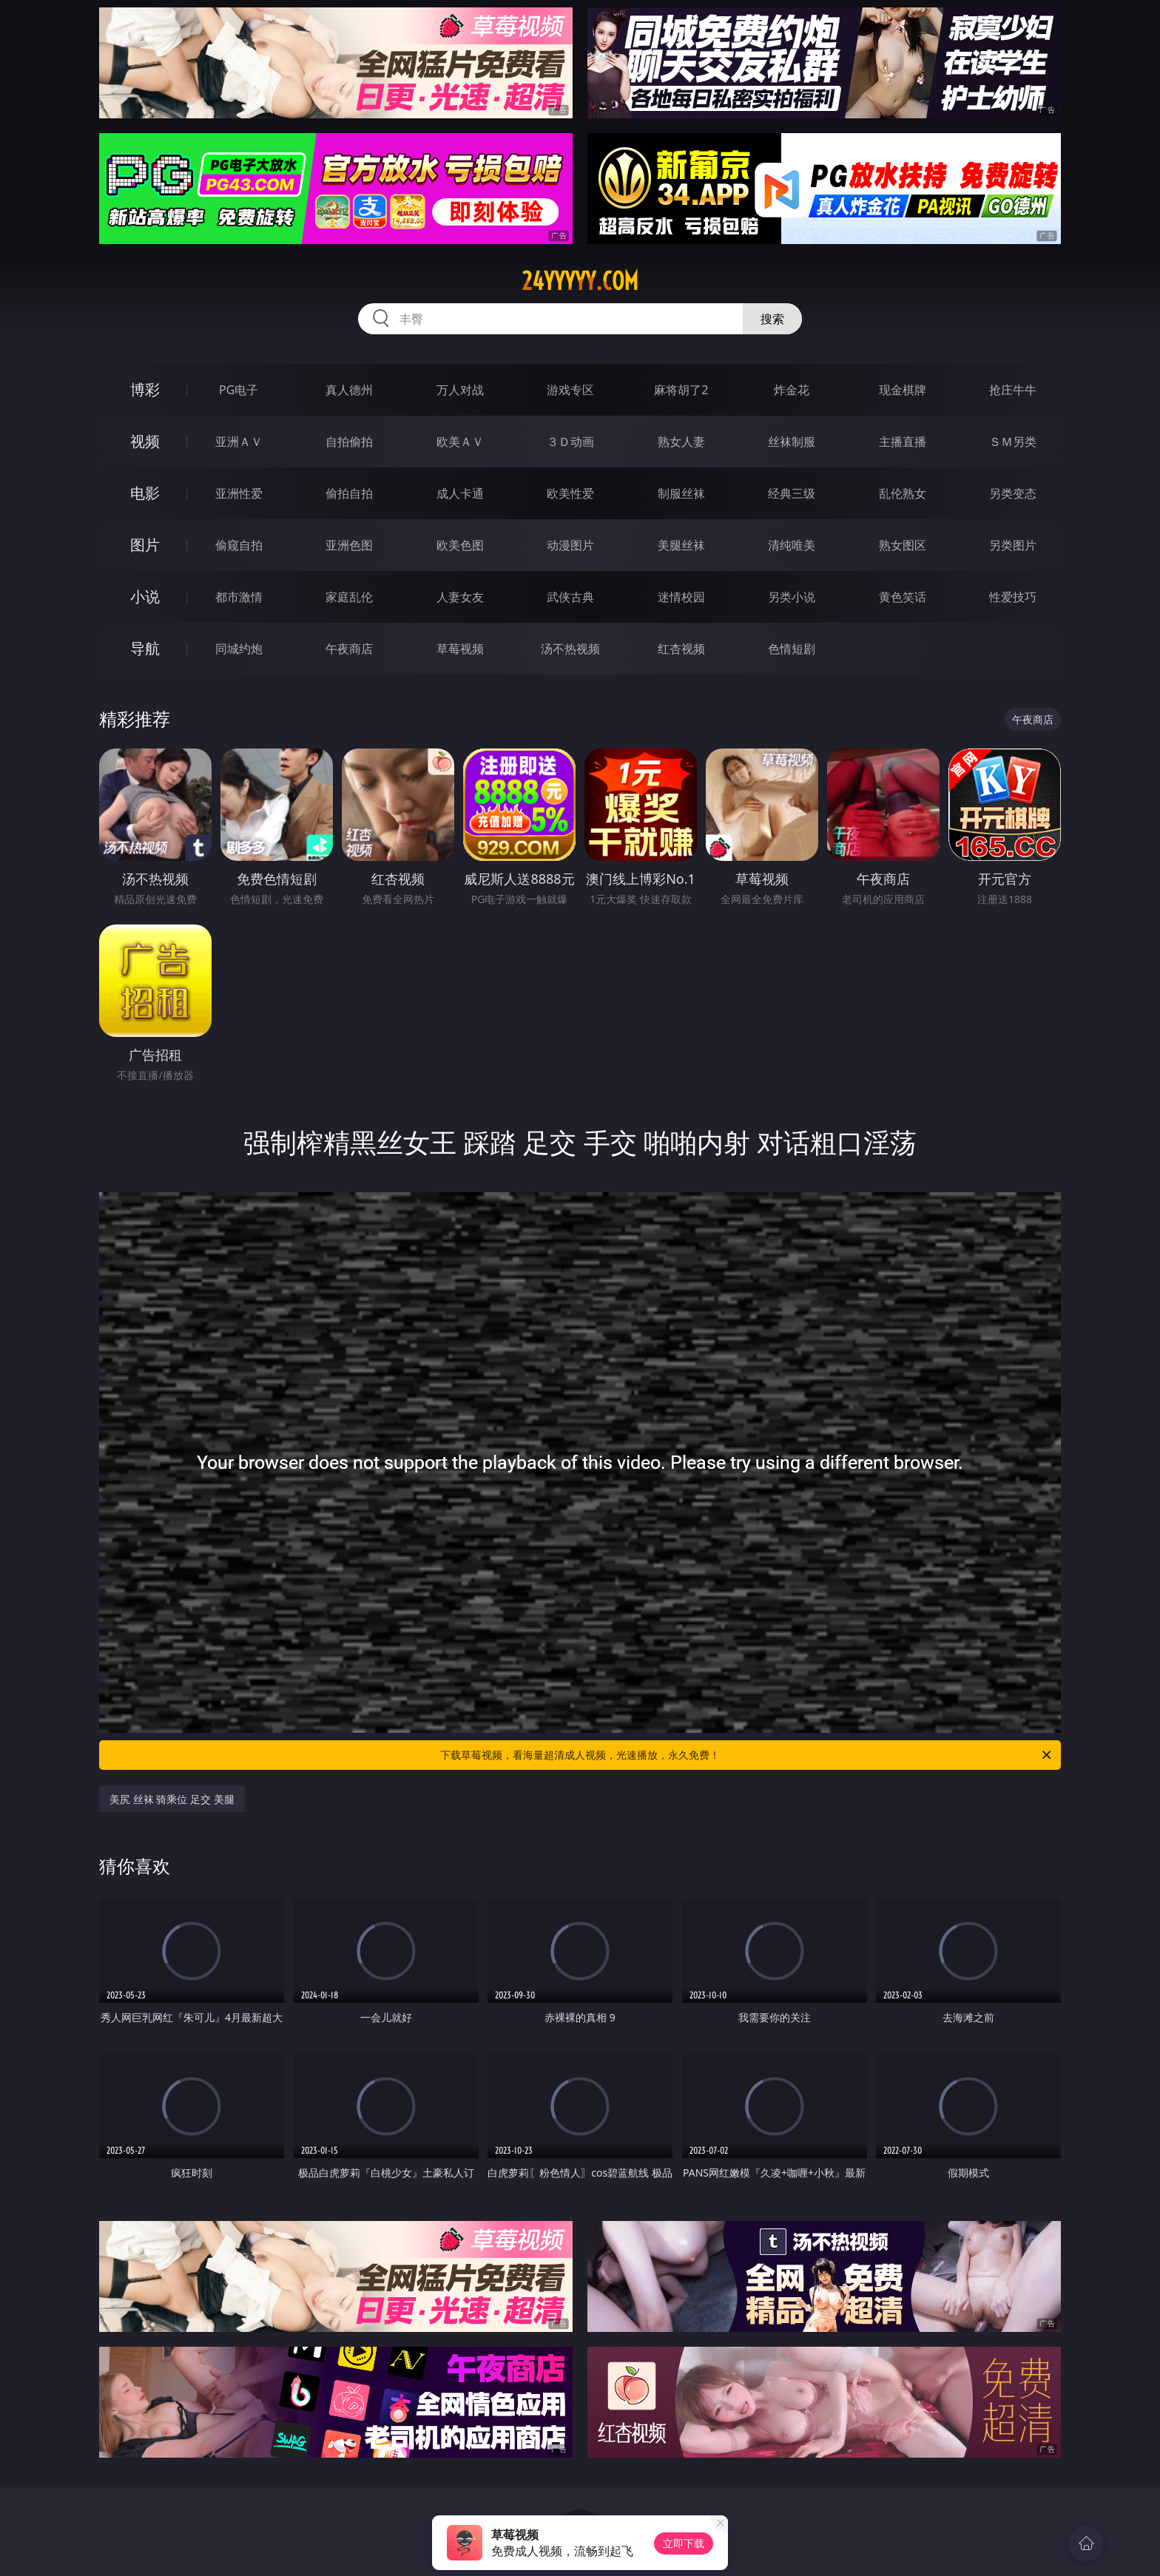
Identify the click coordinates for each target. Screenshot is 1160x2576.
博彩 (145, 389)
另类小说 (791, 597)
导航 (145, 648)
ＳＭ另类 (1012, 441)
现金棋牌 (902, 390)
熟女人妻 (681, 441)
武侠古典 (570, 597)
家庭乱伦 (349, 597)
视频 (145, 441)
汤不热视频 (570, 648)
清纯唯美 (791, 545)
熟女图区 (902, 545)
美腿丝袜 (681, 545)
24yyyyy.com (580, 281)
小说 (145, 596)
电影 (145, 493)
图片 (145, 545)
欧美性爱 (570, 493)
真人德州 (349, 390)
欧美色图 (460, 545)
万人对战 (460, 390)
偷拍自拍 (349, 493)
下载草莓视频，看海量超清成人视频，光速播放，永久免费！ (746, 1755)
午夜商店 (349, 648)
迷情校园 (681, 597)
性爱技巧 (1012, 597)
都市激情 (239, 597)
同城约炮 (239, 648)
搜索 (772, 319)
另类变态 (1012, 493)
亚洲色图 (349, 545)
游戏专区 (570, 390)
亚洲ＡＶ (239, 441)
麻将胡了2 (681, 390)
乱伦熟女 (902, 493)
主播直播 (902, 441)
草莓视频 (460, 648)
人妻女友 (460, 597)
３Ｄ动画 (570, 441)
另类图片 (1012, 545)
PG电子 (238, 390)
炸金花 (791, 390)
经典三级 (791, 493)
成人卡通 (460, 493)
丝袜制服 (791, 441)
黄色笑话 (902, 597)
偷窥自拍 (239, 545)
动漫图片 (570, 545)
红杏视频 (681, 648)
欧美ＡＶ (460, 441)
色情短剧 (791, 648)
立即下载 (683, 2543)
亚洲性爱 (239, 493)
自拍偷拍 (349, 441)
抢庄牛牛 (1012, 390)
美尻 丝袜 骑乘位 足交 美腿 (172, 1799)
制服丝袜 (681, 493)
